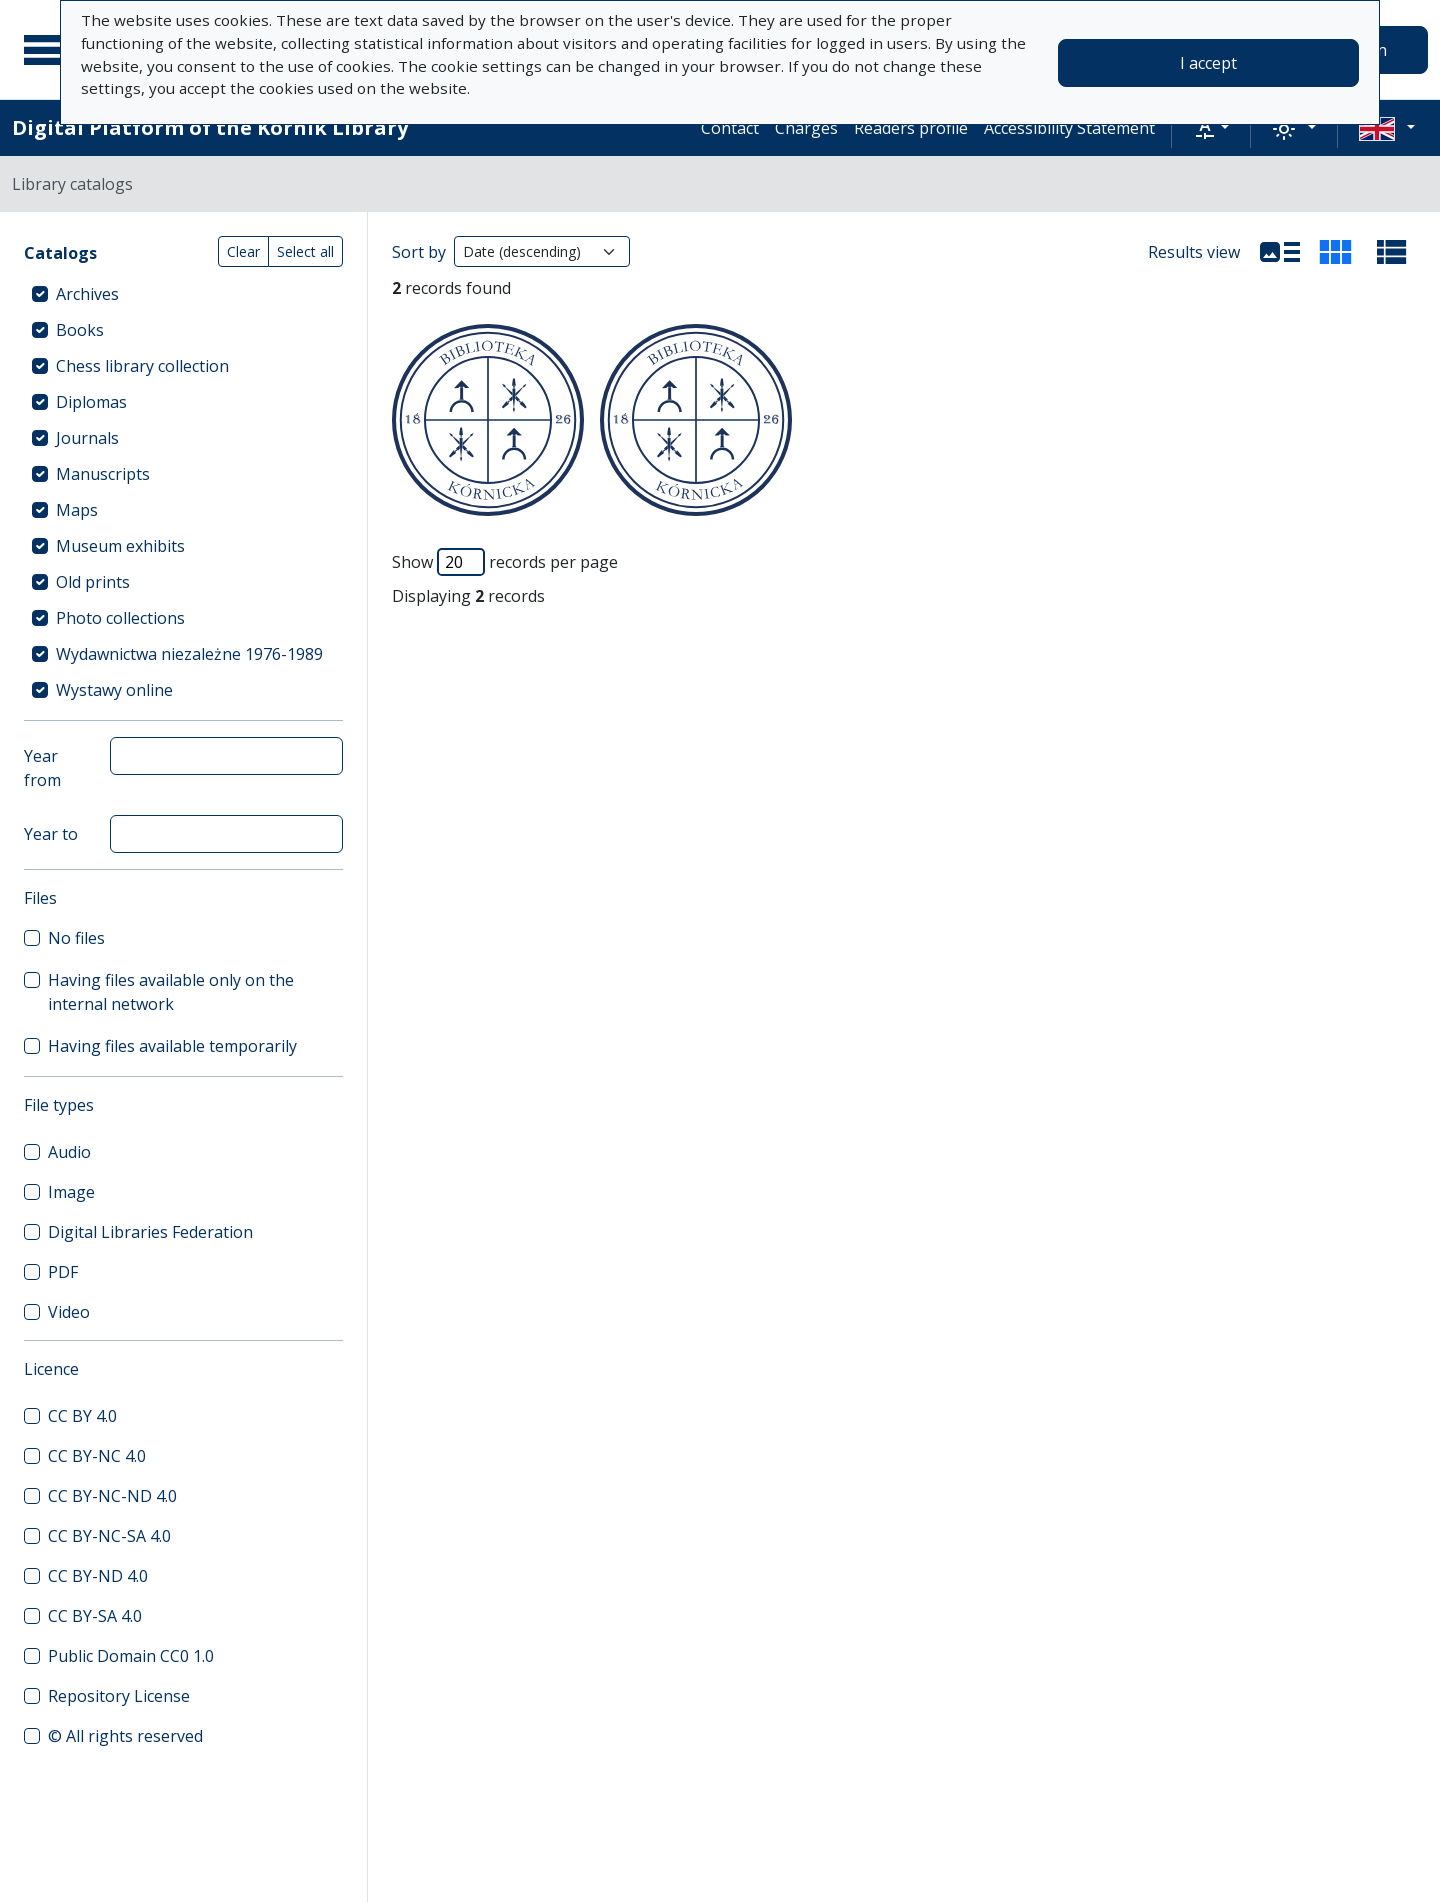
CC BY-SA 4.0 (95, 1616)
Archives (87, 294)
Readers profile (911, 128)
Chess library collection (142, 366)
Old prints (93, 582)
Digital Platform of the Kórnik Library (210, 127)
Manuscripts (103, 474)
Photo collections (120, 618)
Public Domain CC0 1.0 (131, 1656)
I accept (1208, 63)
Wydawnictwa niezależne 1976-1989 (189, 654)
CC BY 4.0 (82, 1416)
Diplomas (91, 402)
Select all (305, 251)
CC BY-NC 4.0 (97, 1456)
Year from (42, 768)
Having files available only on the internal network (171, 992)
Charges (806, 128)
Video (69, 1312)
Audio (69, 1152)
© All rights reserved (125, 1736)
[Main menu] (49, 50)
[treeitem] (183, 294)
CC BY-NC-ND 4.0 (112, 1496)
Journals (87, 438)
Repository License (119, 1696)
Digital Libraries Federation (150, 1232)
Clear (243, 251)
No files (76, 938)
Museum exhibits (120, 546)
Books (80, 330)
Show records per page (505, 562)
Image (71, 1192)
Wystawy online (114, 690)
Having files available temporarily (172, 1046)
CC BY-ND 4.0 (98, 1576)
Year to (51, 834)
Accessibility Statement (1069, 128)
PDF (63, 1272)
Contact (730, 128)
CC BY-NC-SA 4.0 (109, 1536)
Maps (77, 510)
